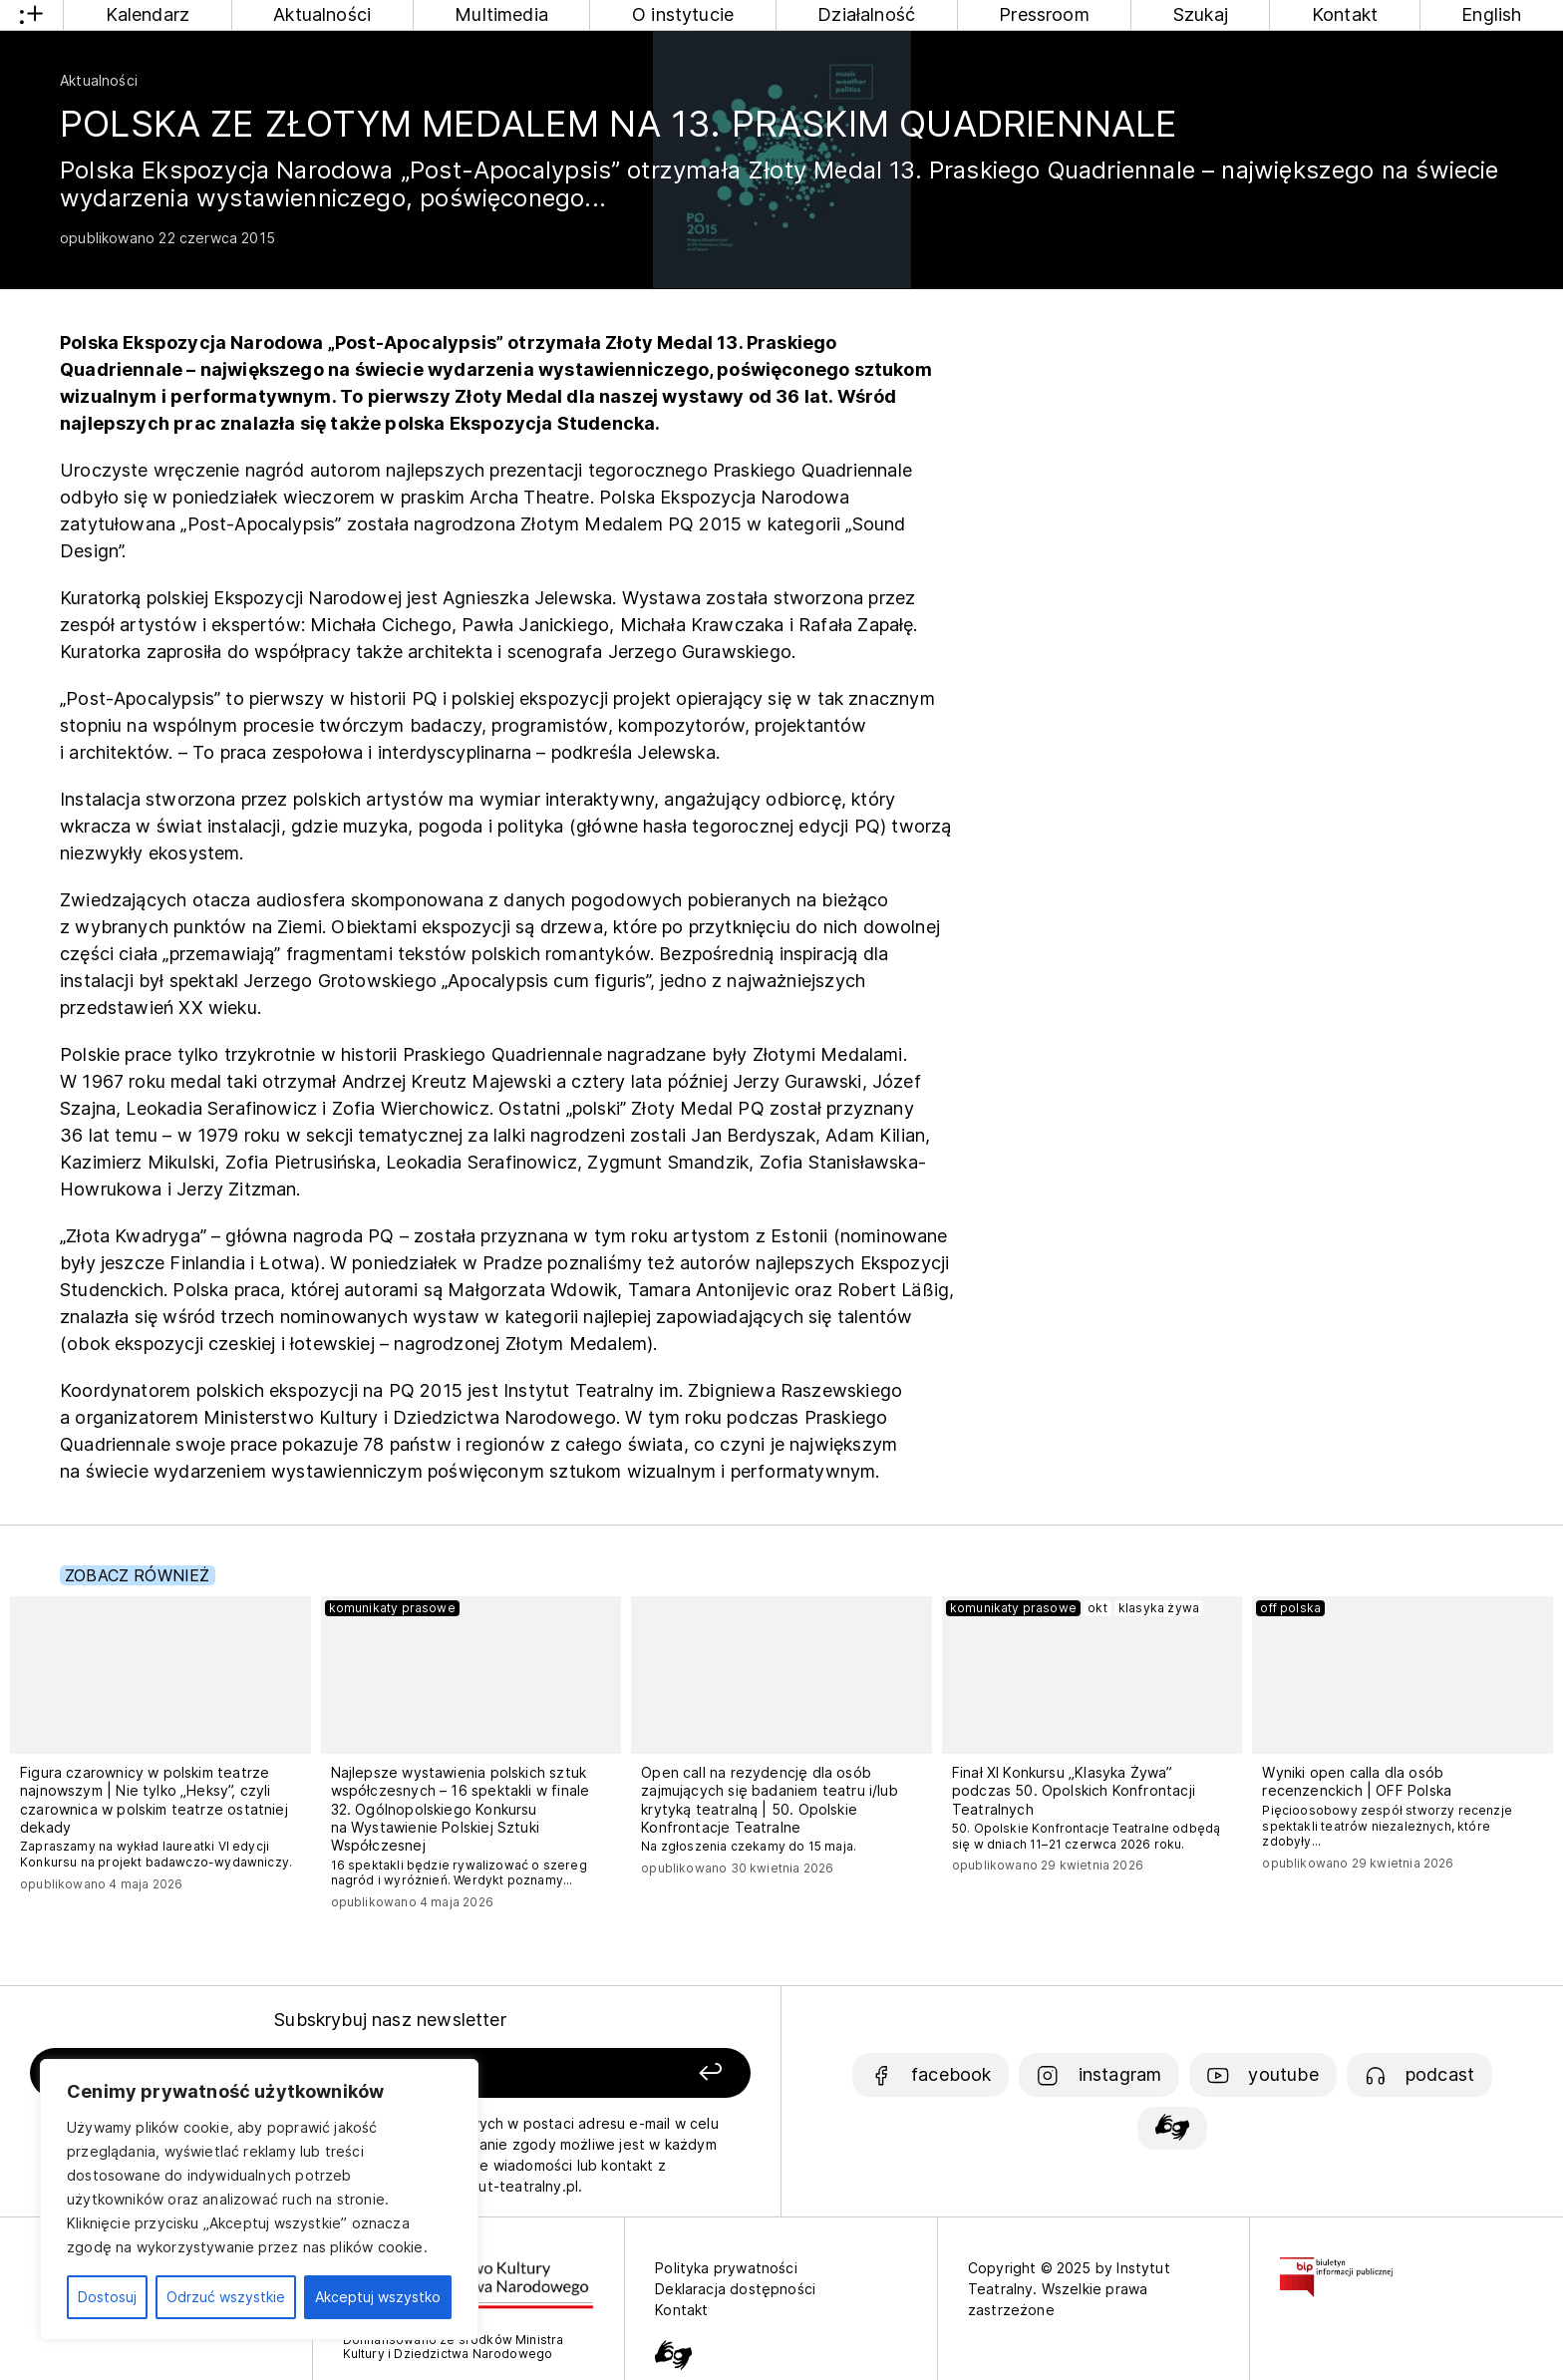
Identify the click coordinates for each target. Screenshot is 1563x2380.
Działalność (866, 14)
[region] (259, 2199)
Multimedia (501, 14)
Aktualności (322, 14)
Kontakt (1345, 14)
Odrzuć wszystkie (225, 2296)
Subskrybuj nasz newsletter (390, 2019)
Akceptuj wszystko (378, 2296)
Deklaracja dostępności (735, 2288)
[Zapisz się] (607, 2073)
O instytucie (683, 14)
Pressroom (1044, 14)
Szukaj (1200, 14)
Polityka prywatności (726, 2267)
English (1491, 14)
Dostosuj (107, 2296)
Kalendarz (148, 14)
